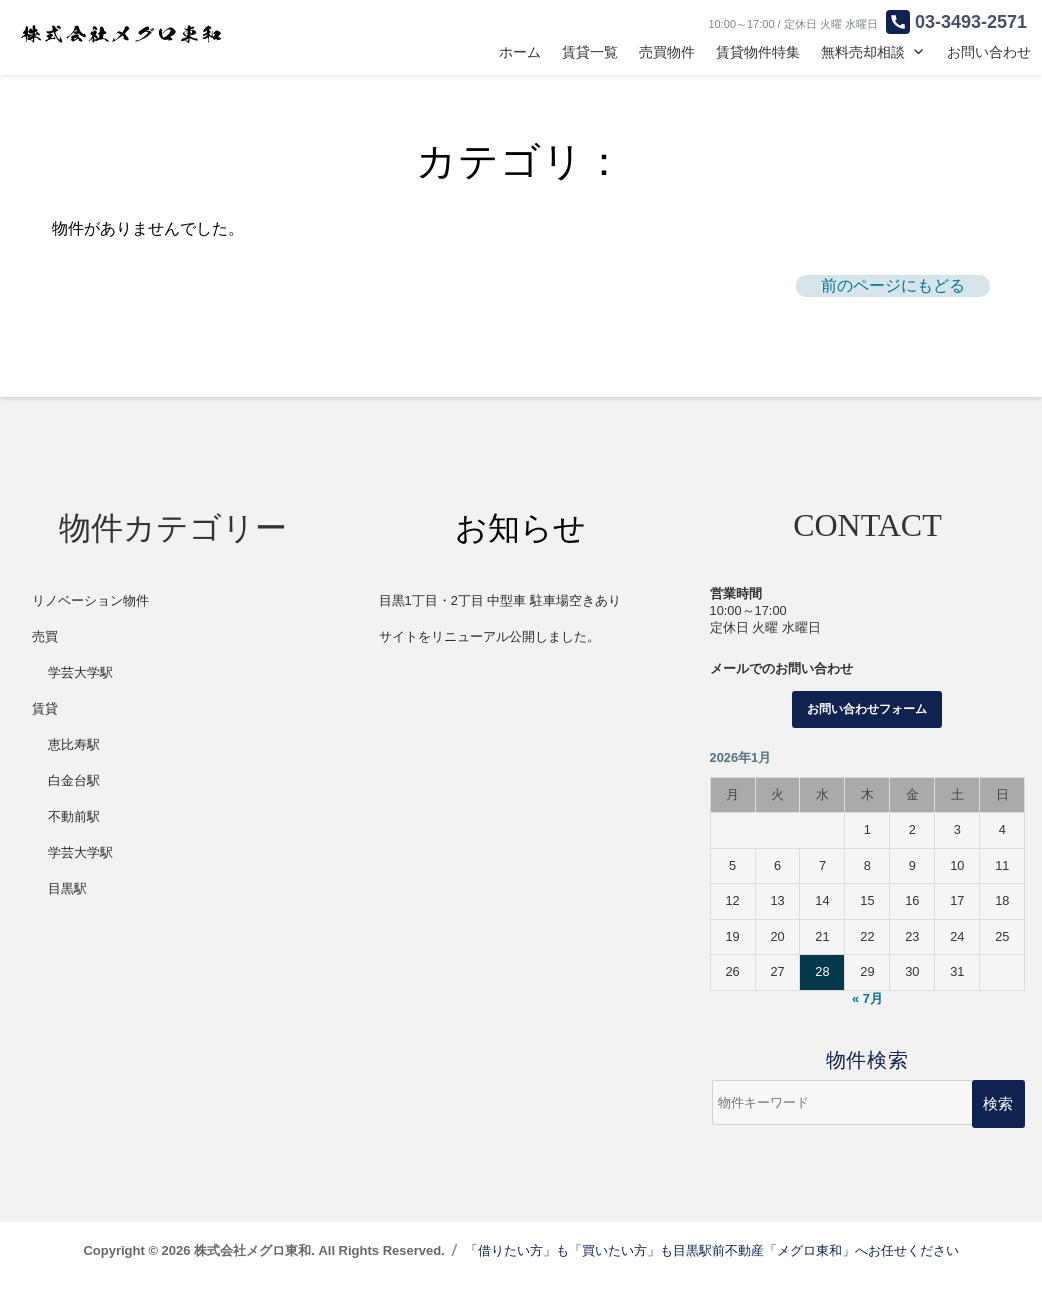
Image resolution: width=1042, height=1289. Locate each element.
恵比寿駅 (74, 744)
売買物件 (667, 52)
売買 (45, 636)
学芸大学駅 (80, 672)
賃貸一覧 (590, 52)
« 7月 (867, 998)
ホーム (520, 52)
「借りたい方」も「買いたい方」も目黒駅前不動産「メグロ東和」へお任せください (712, 1250)
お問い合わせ (989, 52)
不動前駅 (74, 816)
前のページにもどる (893, 285)
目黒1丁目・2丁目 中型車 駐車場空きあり (500, 600)
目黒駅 (67, 888)
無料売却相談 (863, 52)
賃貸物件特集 (758, 52)
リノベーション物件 (90, 600)
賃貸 (45, 708)
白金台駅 (74, 780)
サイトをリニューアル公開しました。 (489, 636)
